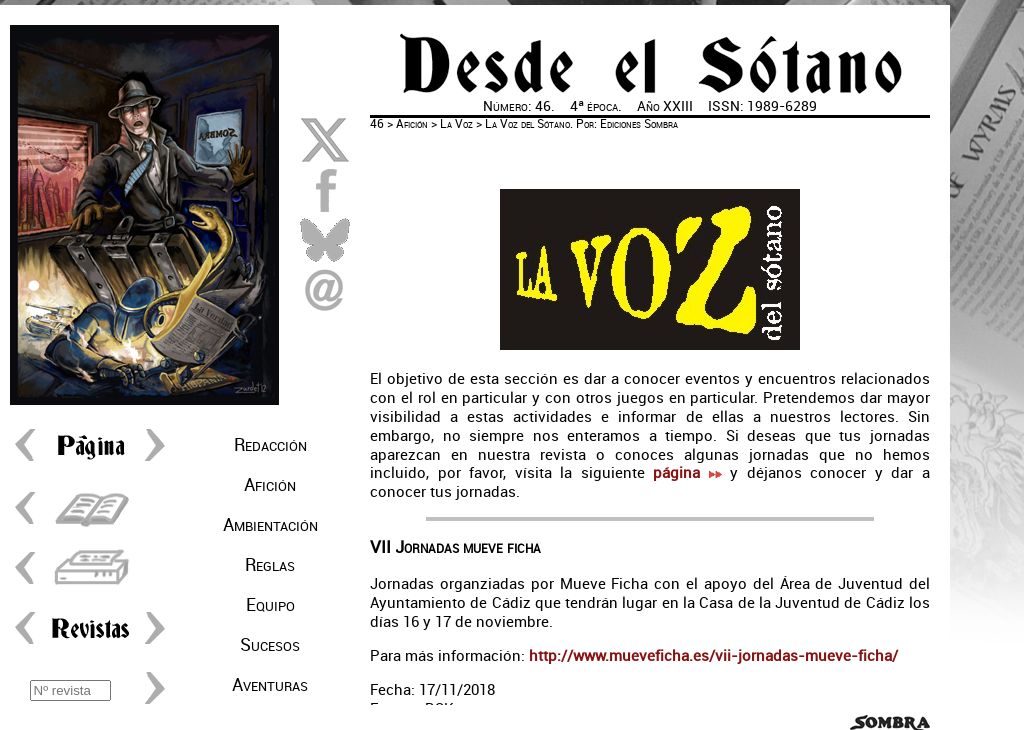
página (687, 473)
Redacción (270, 445)
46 (377, 124)
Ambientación (270, 525)
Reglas (270, 565)
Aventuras (270, 685)
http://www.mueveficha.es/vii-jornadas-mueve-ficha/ (711, 656)
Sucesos (270, 645)
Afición (270, 485)
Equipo (270, 605)
